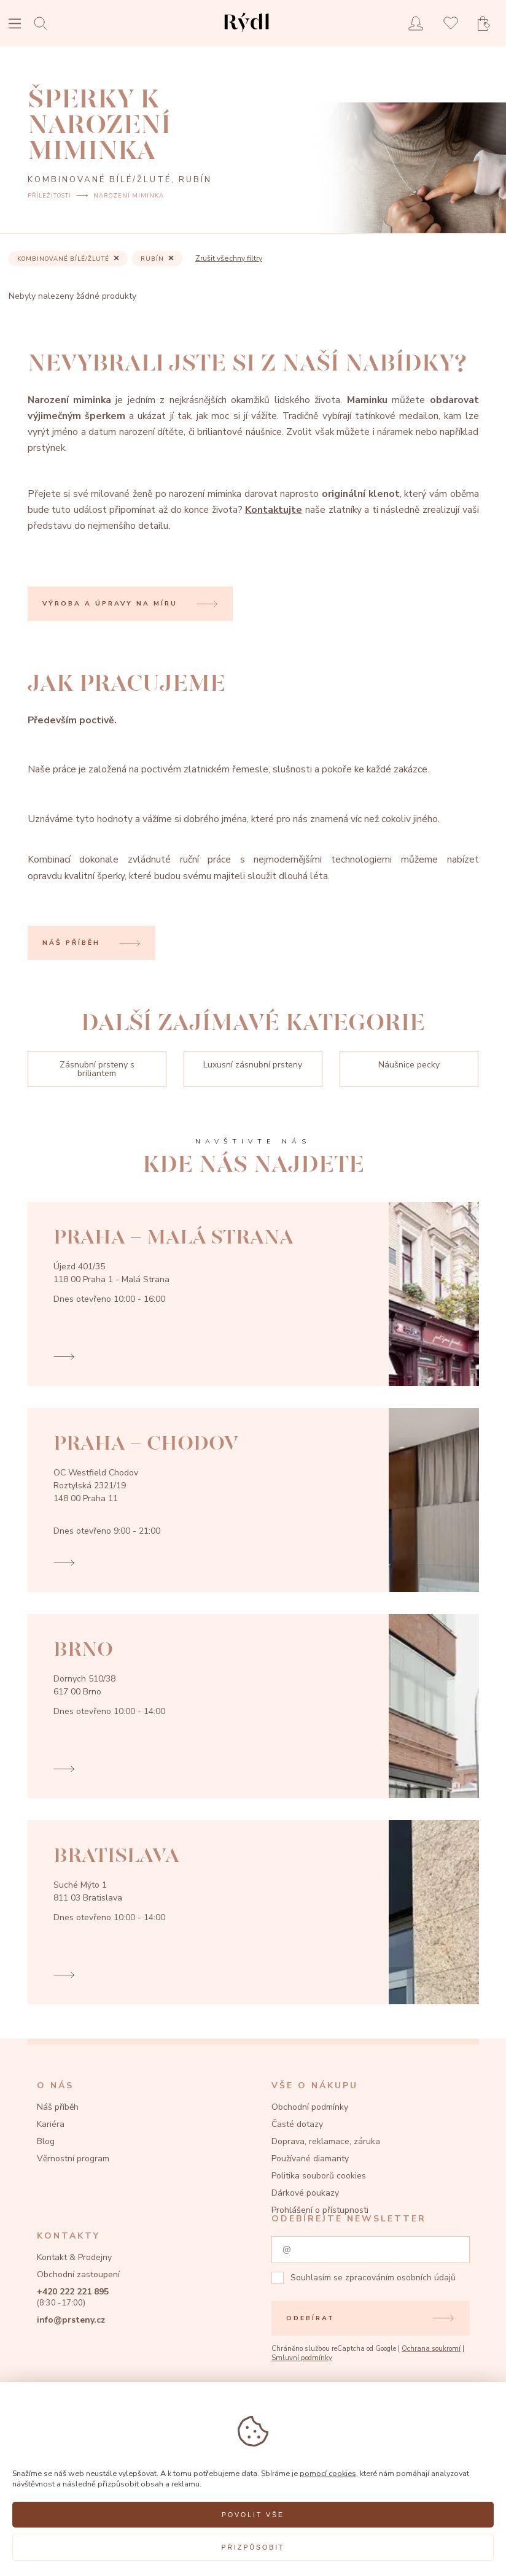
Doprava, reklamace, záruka (325, 2141)
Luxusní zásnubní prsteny (252, 1065)
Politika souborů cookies (318, 2176)
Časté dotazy (297, 2124)
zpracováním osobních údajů (400, 2277)
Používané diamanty (310, 2158)
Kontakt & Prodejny (74, 2257)
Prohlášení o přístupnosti (319, 2210)
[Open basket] (487, 23)
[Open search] (44, 23)
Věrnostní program (73, 2158)
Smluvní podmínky (301, 2358)
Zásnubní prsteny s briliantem (97, 1069)
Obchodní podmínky (309, 2107)
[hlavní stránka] (246, 33)
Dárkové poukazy (305, 2193)
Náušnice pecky (409, 1065)
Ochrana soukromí (431, 2348)
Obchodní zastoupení (78, 2274)
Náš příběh (58, 2107)
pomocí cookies (328, 2473)
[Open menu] (15, 25)
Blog (46, 2141)
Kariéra (50, 2124)
